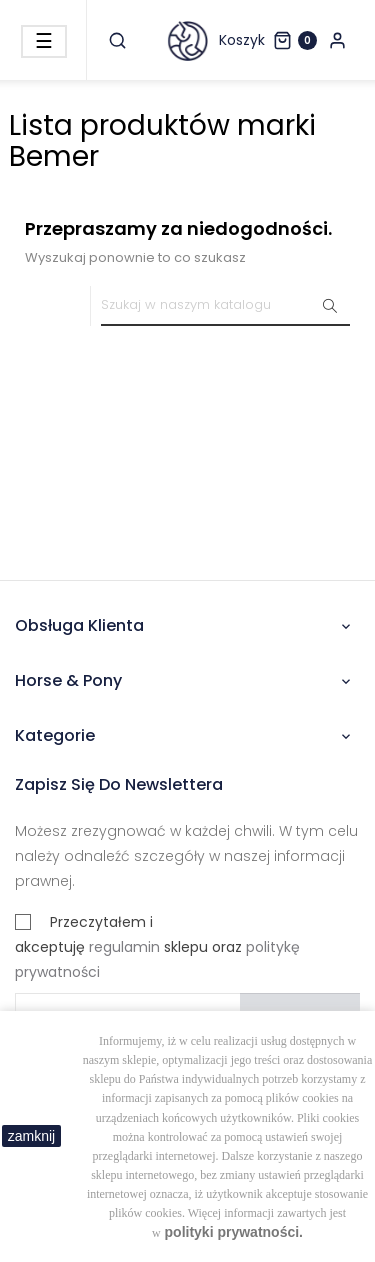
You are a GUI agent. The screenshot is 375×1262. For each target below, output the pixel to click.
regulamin (124, 947)
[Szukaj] (225, 306)
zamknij (31, 1136)
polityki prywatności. (234, 1232)
